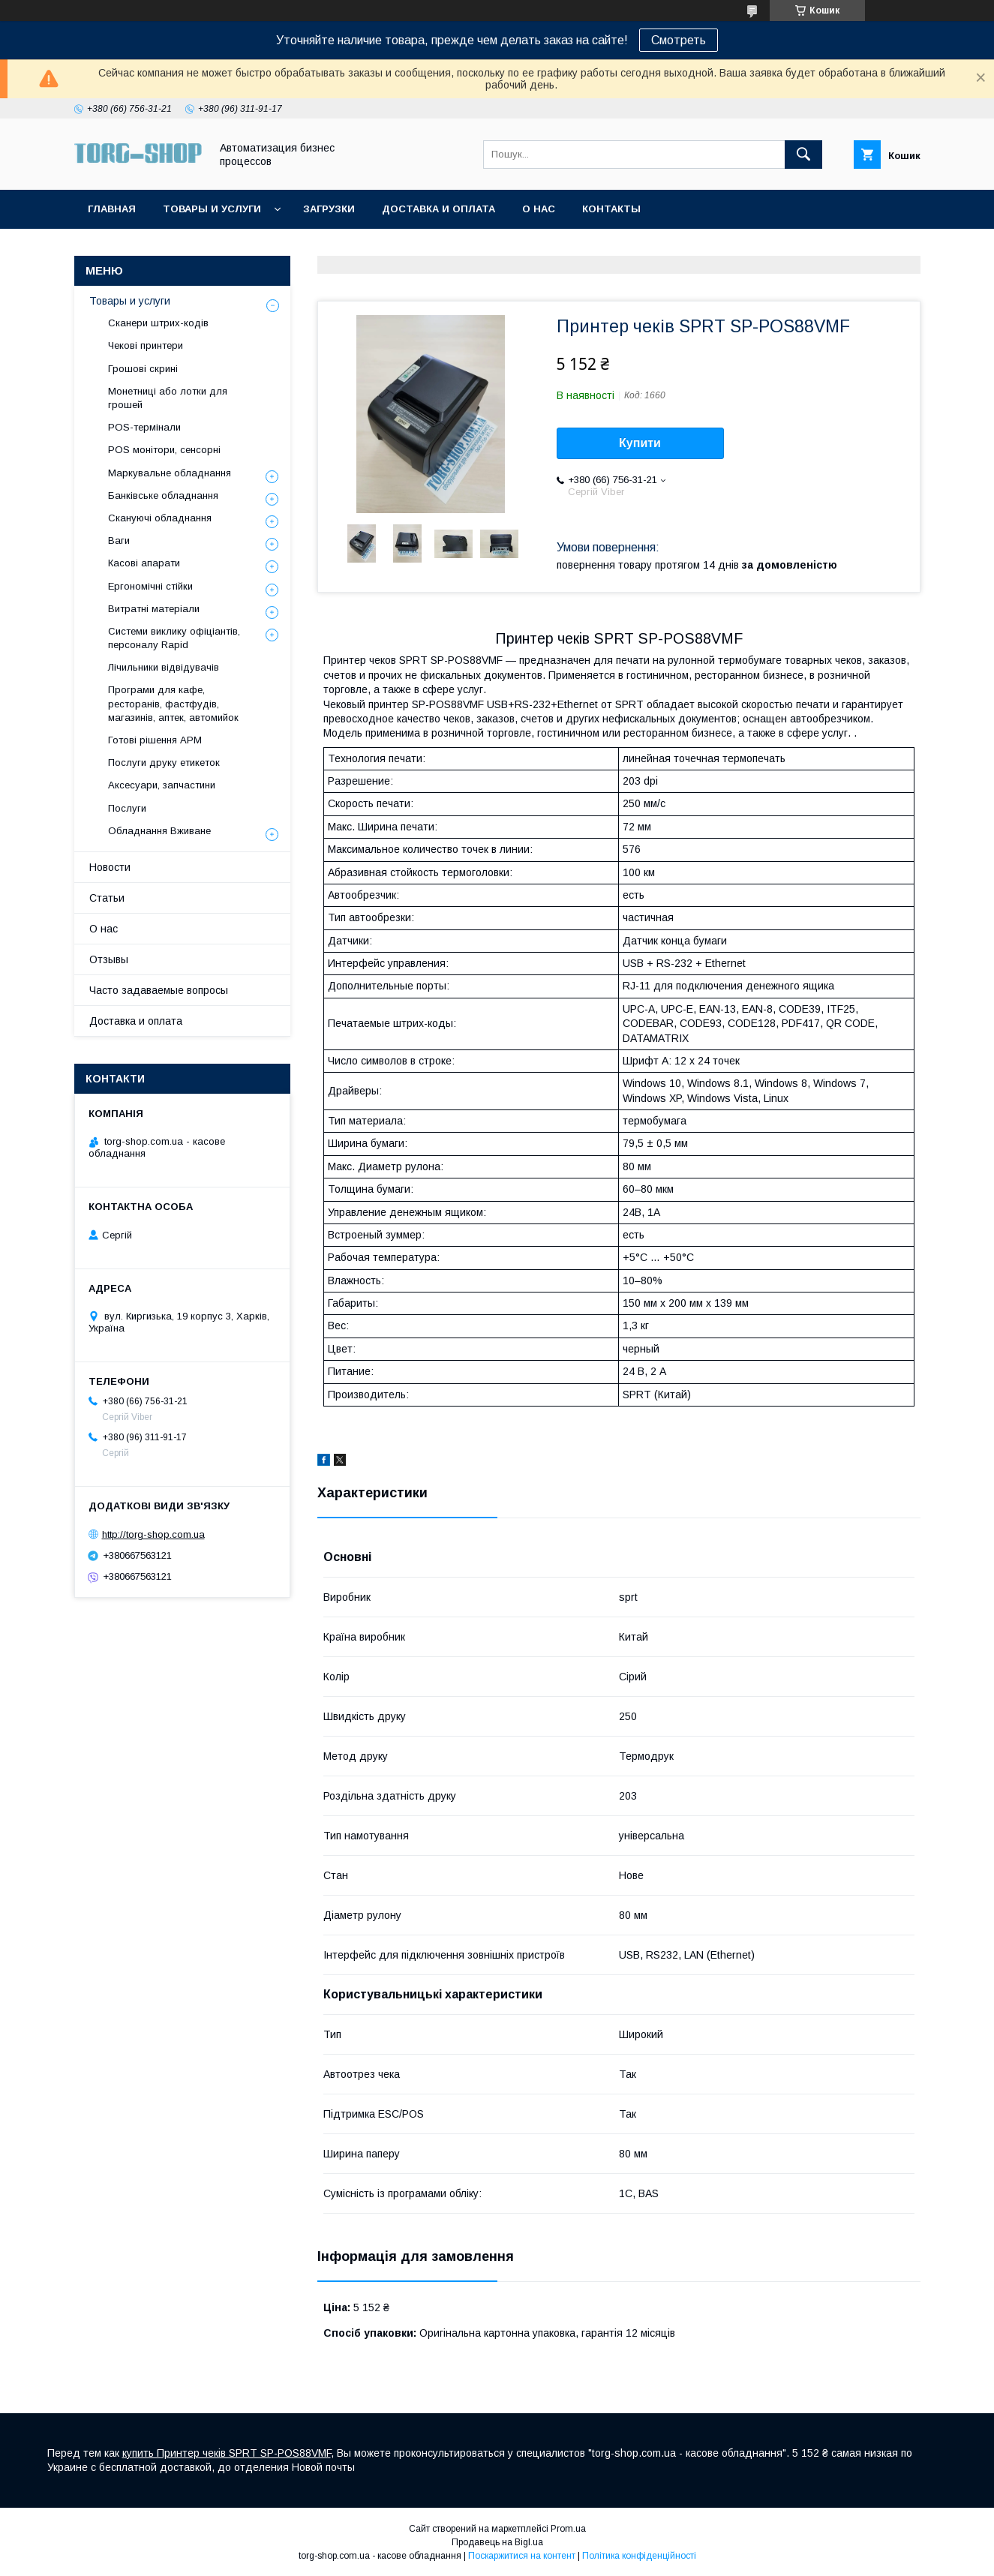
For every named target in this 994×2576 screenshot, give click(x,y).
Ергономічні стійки (150, 586)
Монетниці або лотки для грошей (167, 398)
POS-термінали (144, 427)
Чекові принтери (145, 345)
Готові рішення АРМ (155, 740)
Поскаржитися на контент (521, 2555)
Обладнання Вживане (159, 830)
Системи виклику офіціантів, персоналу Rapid (174, 638)
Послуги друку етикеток (164, 762)
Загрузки (329, 209)
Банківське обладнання (163, 495)
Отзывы (108, 959)
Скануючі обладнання (160, 518)
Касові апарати (144, 563)
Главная (112, 209)
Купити (640, 443)
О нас (538, 209)
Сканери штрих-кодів (158, 323)
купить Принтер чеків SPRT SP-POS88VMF (226, 2453)
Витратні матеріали (154, 608)
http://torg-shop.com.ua (153, 1534)
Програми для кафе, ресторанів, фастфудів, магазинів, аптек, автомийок (173, 703)
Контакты (611, 209)
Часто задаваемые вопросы (158, 990)
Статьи (107, 898)
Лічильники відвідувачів (163, 667)
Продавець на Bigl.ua (497, 2542)
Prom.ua (568, 2528)
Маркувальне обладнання (169, 473)
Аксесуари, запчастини (161, 785)
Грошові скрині (143, 368)
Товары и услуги (212, 209)
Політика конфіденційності (639, 2555)
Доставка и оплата (438, 209)
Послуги (127, 808)
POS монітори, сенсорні (164, 449)
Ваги (119, 540)
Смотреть (678, 40)
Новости (110, 867)
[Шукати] (803, 154)
